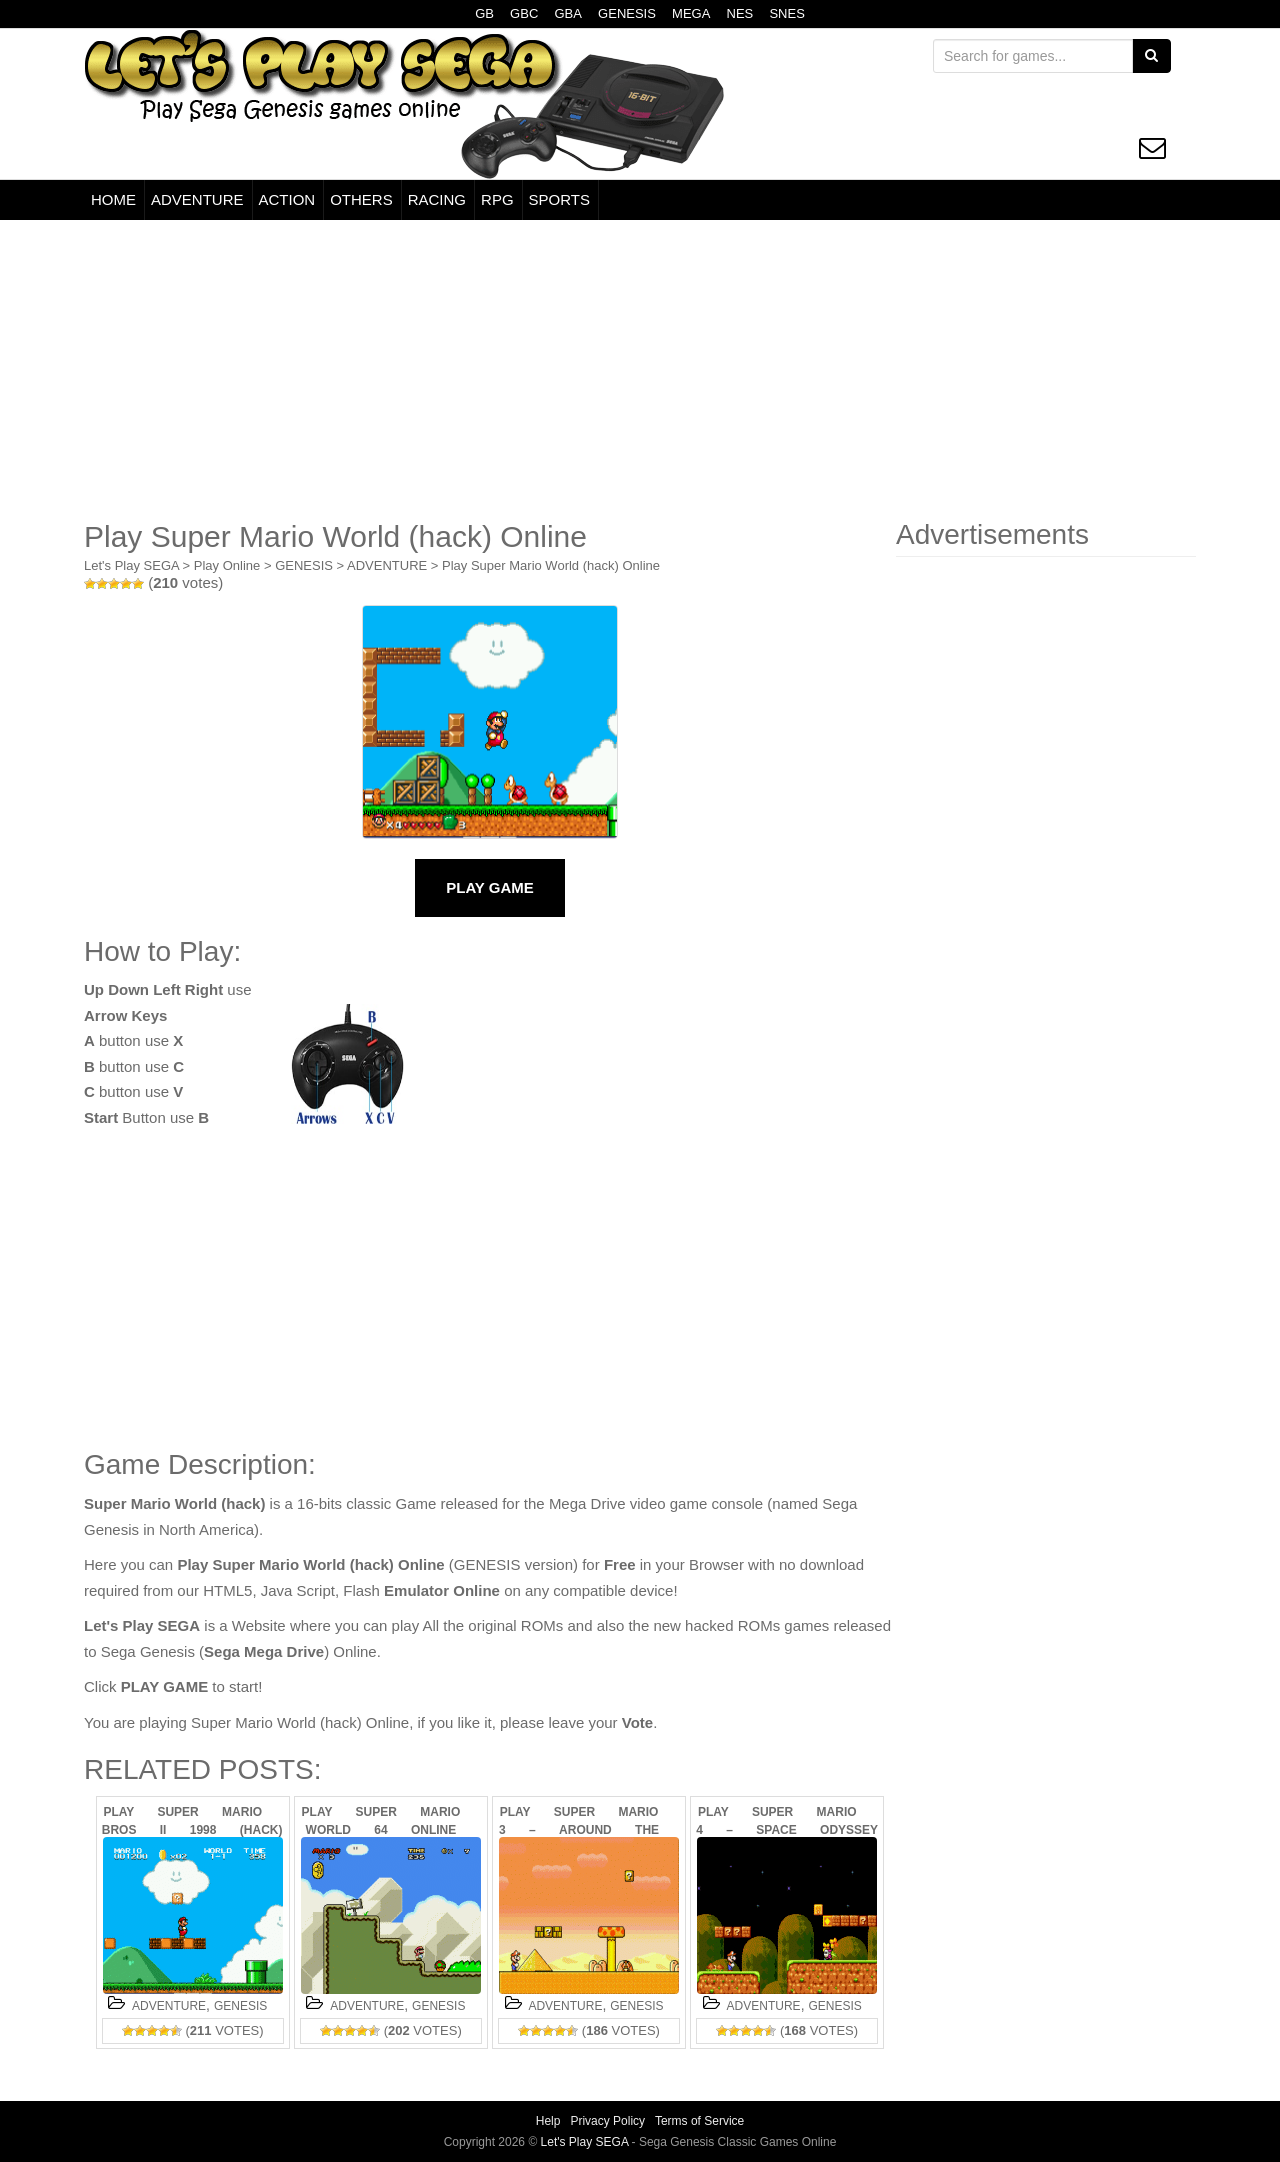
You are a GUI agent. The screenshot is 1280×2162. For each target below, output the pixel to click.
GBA (567, 13)
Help (548, 2121)
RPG (497, 199)
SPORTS (559, 199)
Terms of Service (699, 2121)
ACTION (287, 199)
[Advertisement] (640, 370)
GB (484, 13)
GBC (524, 13)
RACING (437, 199)
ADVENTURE (197, 199)
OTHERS (361, 199)
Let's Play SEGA (131, 565)
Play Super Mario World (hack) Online (551, 565)
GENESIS (627, 13)
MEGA (691, 13)
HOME (113, 199)
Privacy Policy (607, 2121)
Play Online (227, 565)
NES (740, 13)
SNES (786, 13)
